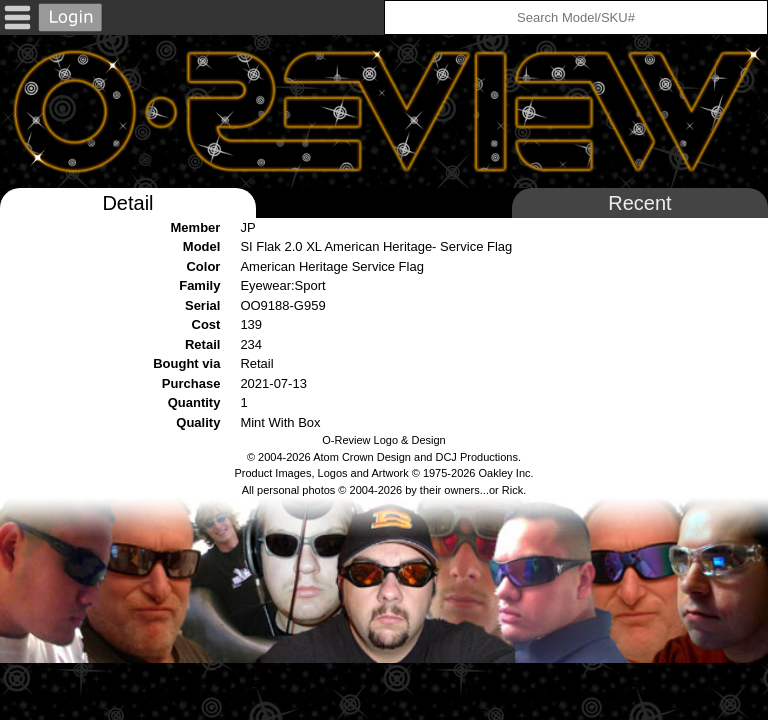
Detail (127, 203)
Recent (639, 203)
